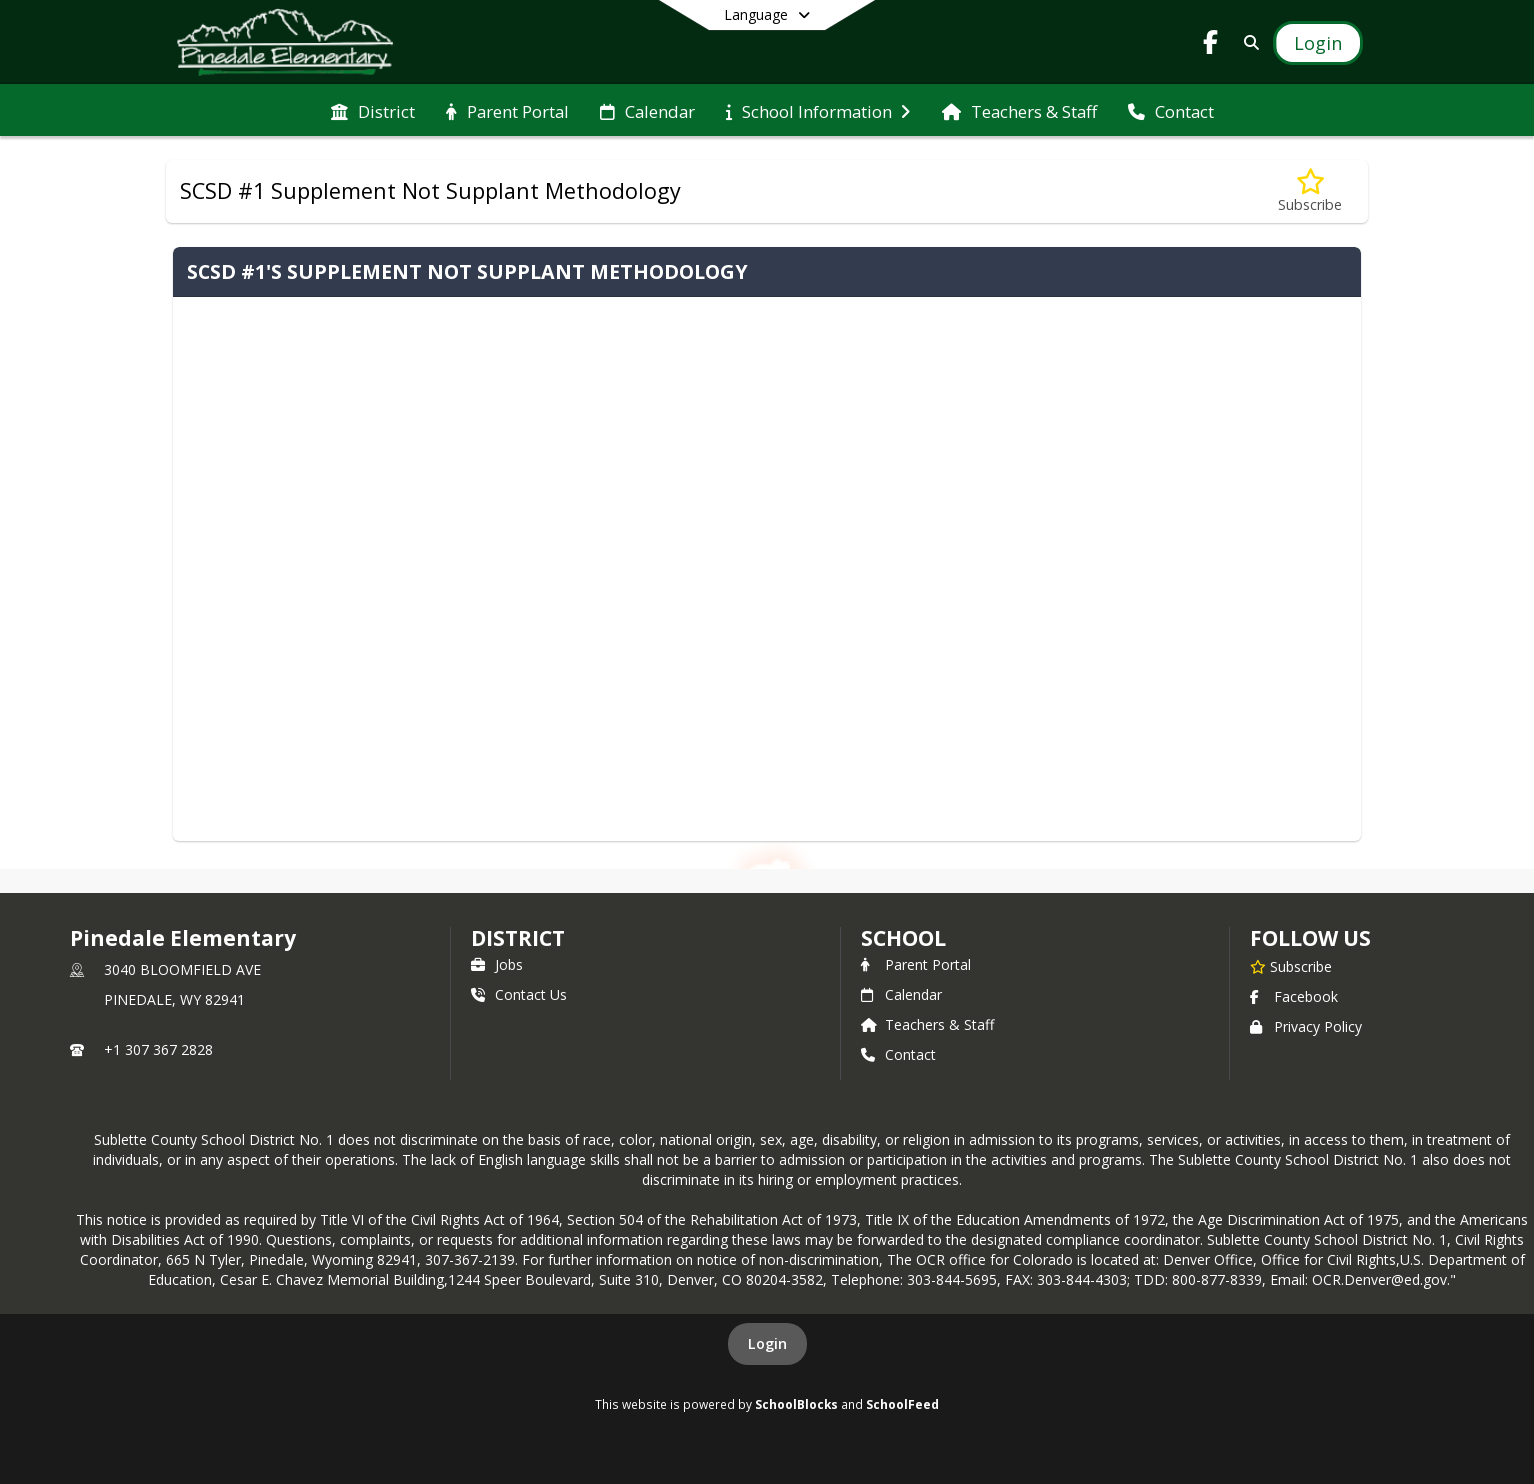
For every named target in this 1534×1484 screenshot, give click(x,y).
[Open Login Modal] (1318, 43)
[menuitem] (373, 110)
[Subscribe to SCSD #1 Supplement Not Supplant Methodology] (1310, 191)
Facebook (1294, 996)
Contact (898, 1054)
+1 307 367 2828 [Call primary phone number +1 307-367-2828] (158, 1049)
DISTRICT (518, 938)
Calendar (901, 994)
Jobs (497, 964)
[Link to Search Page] (1247, 42)
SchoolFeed (902, 1404)
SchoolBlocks (796, 1404)
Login (767, 1343)
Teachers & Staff (927, 1024)
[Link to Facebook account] (1211, 45)
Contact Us (519, 994)
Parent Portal (916, 964)
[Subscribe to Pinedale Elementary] (1291, 966)
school (903, 938)
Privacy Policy (1306, 1026)
